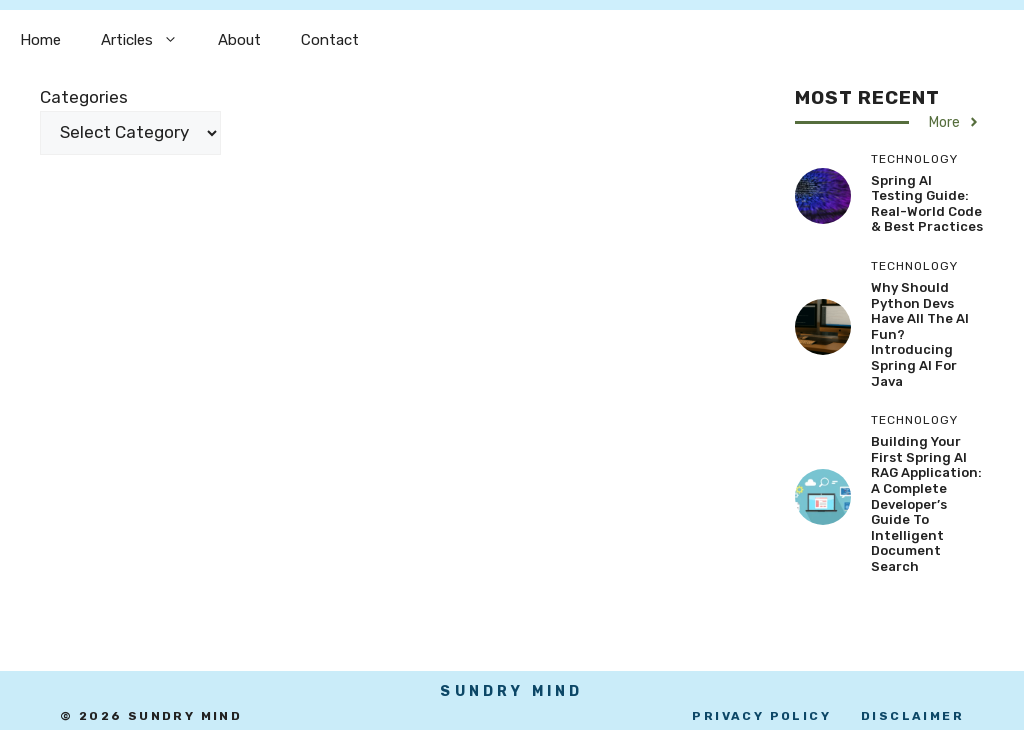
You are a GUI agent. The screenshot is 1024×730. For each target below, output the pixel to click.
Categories (84, 97)
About (239, 40)
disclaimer (912, 716)
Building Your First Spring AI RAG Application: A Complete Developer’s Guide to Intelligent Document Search (926, 504)
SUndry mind (511, 691)
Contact (330, 40)
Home (40, 40)
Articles (149, 40)
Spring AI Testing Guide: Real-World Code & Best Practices (927, 204)
